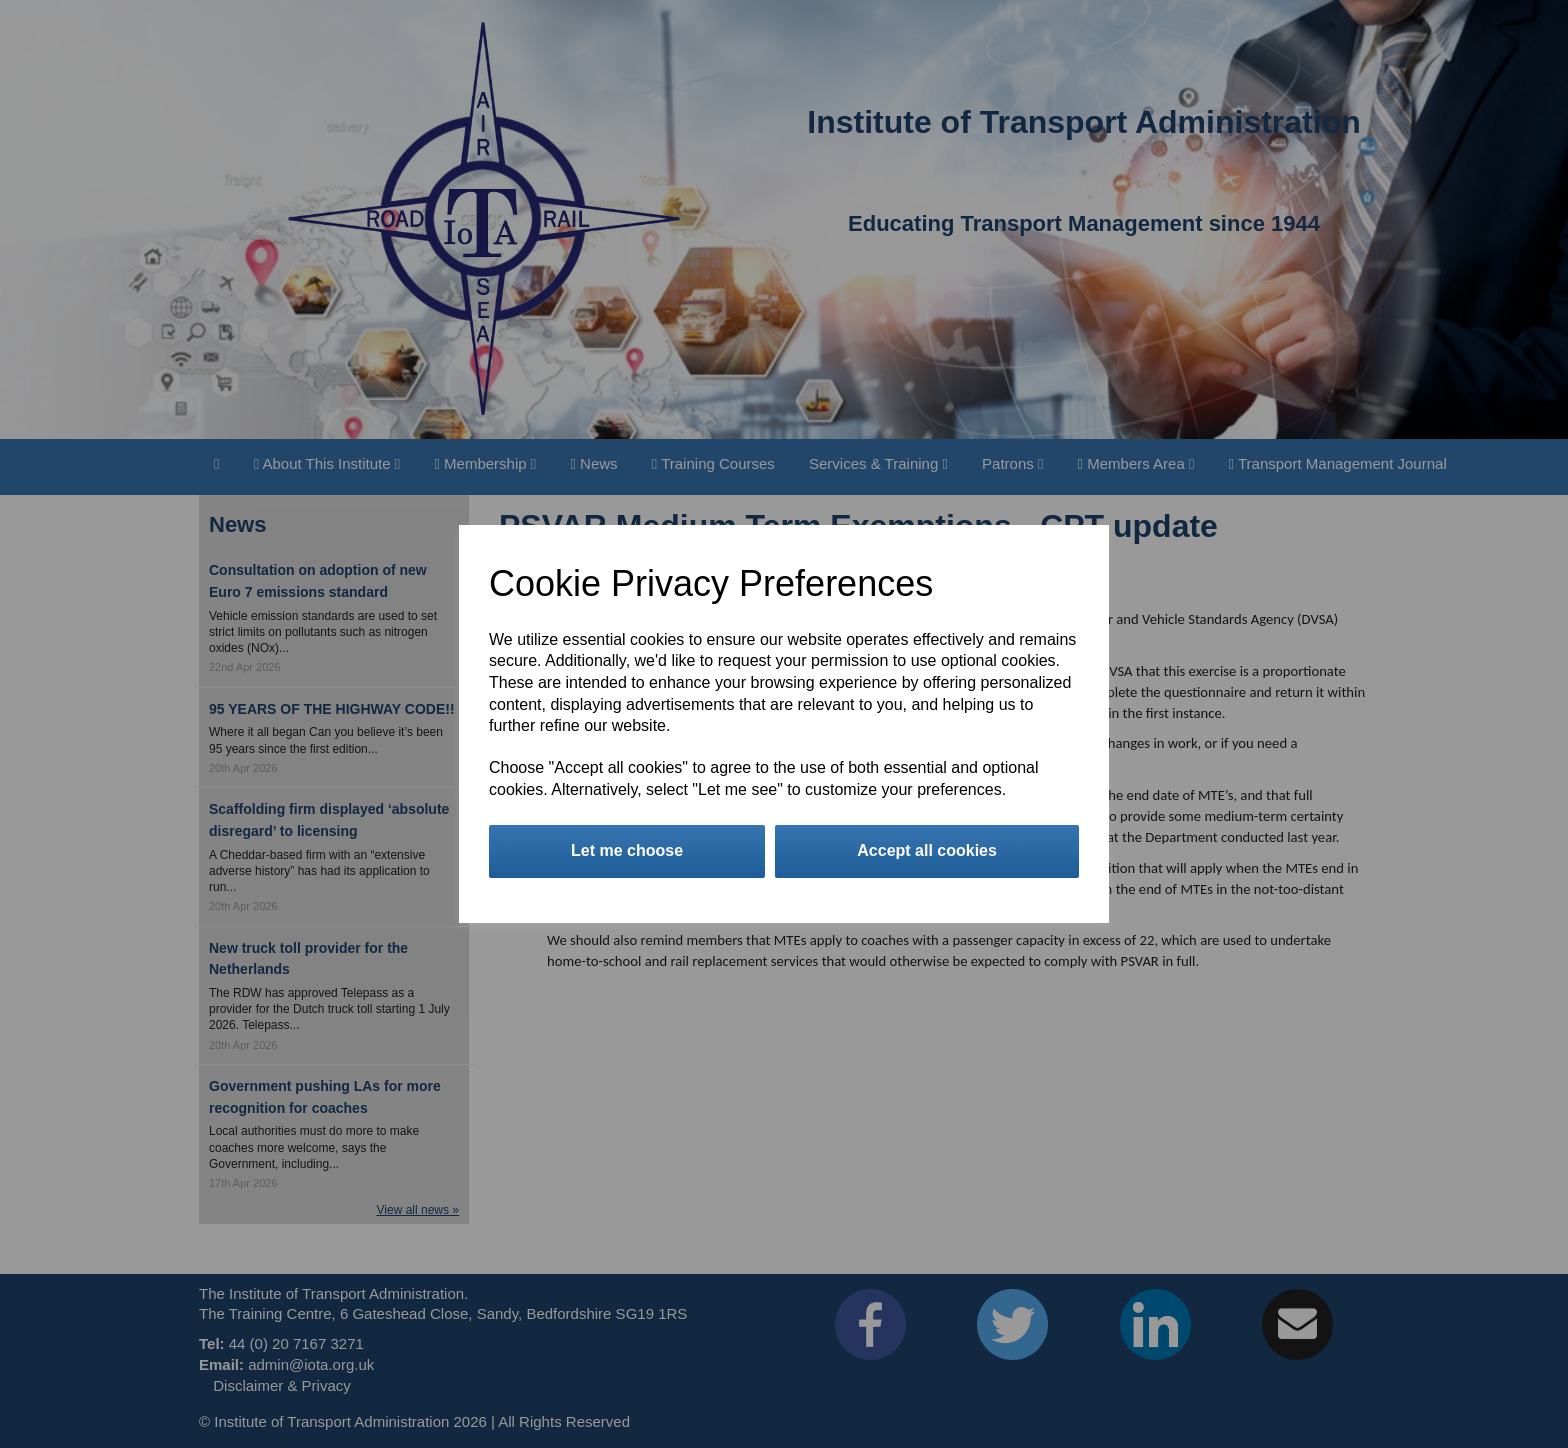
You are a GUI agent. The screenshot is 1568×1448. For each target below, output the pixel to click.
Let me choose (627, 850)
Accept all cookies (927, 850)
